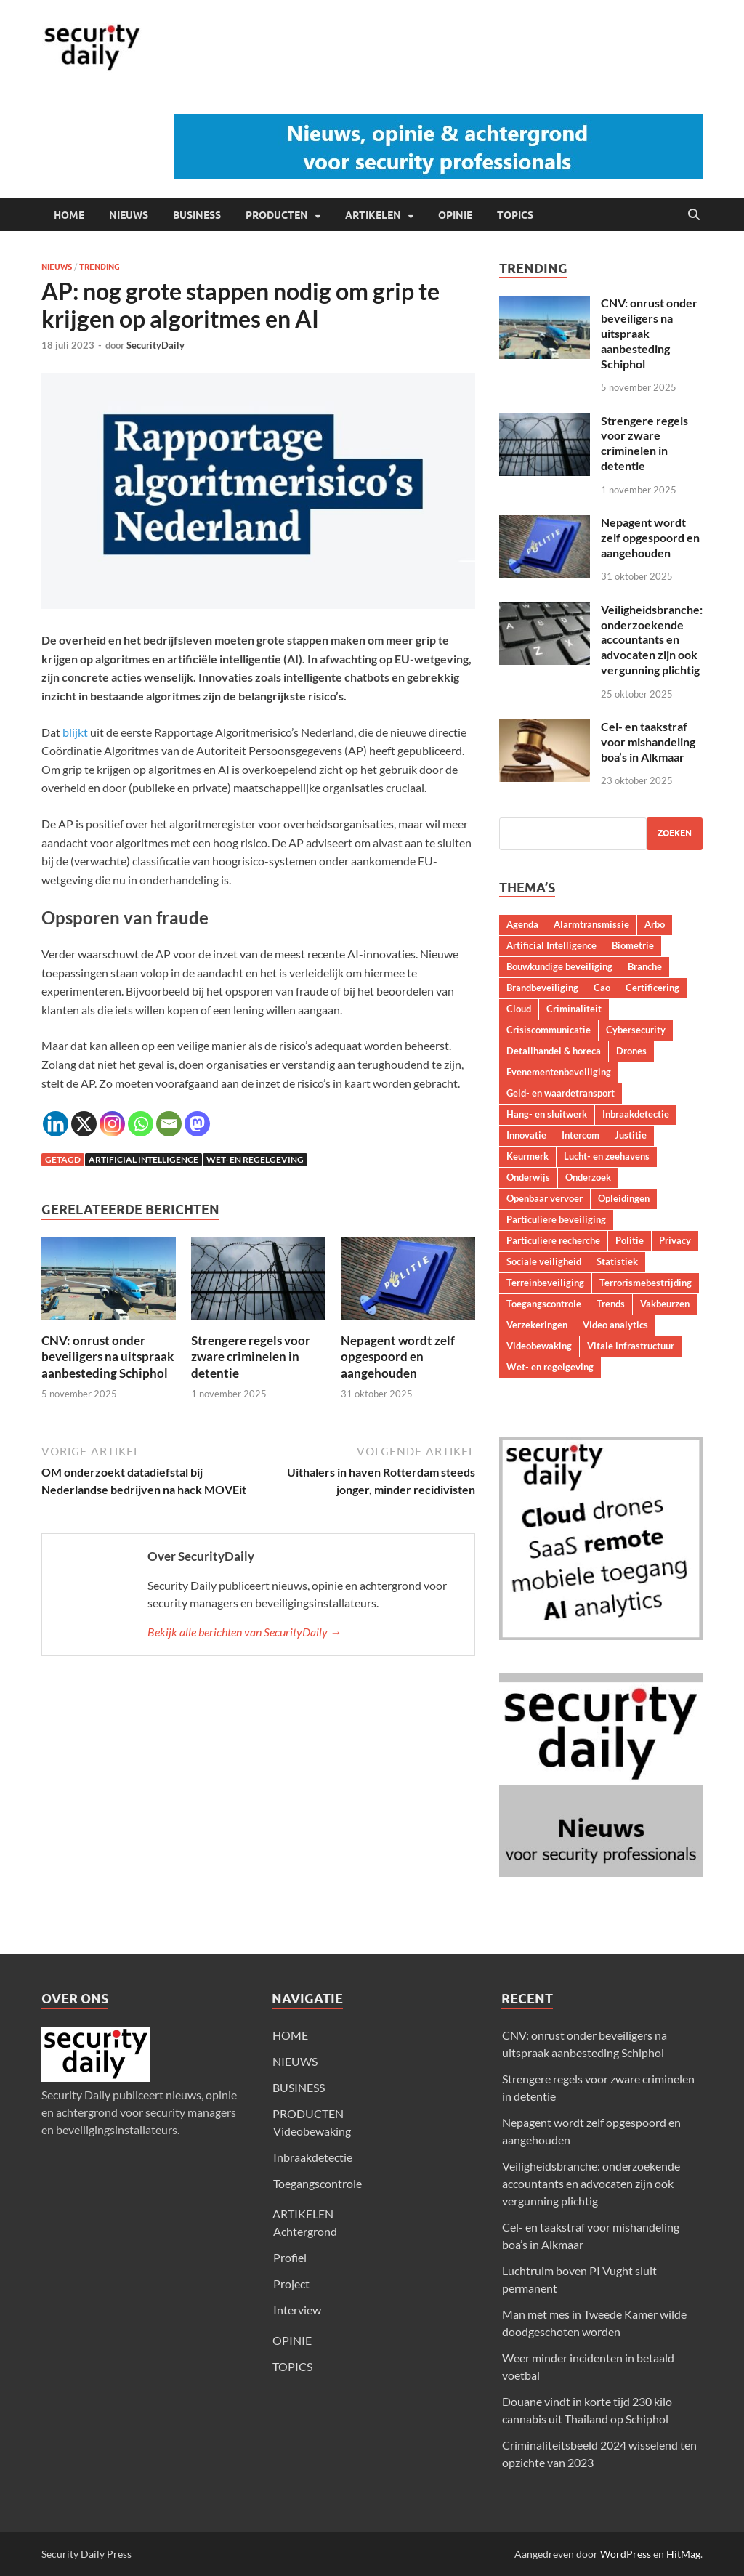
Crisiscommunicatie (548, 1029)
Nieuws (56, 267)
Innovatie (526, 1135)
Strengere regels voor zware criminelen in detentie (250, 1356)
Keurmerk (527, 1156)
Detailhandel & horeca (553, 1051)
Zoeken (675, 833)
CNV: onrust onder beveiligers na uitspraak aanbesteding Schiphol (107, 1356)
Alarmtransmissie (591, 924)
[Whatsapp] (140, 1123)
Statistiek (617, 1261)
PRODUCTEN (277, 215)
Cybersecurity (636, 1029)
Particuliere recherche (553, 1240)
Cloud (518, 1008)
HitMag (683, 2554)
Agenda (522, 924)
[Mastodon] (197, 1123)
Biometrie (633, 945)
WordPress (625, 2554)
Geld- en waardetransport (560, 1093)
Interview (297, 2310)
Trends (611, 1303)
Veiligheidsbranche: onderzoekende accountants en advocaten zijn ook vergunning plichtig (652, 639)
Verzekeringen (536, 1325)
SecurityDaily (155, 345)
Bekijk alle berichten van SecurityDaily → (244, 1632)
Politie (629, 1240)
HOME (69, 215)
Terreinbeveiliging (545, 1282)
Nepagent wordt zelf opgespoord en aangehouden (398, 1356)
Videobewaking (539, 1346)
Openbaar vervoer (544, 1198)
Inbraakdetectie (635, 1114)
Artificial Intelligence (143, 1159)
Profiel (290, 2257)
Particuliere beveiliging (556, 1219)
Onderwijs (528, 1177)
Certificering (652, 987)
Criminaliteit (574, 1008)
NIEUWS (128, 215)
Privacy (675, 1240)
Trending (99, 267)
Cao (602, 987)
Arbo (654, 924)
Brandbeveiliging (542, 987)
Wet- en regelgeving (255, 1159)
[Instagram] (112, 1123)
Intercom (580, 1135)
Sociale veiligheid (543, 1261)
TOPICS (515, 215)
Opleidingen (624, 1198)
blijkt (75, 732)
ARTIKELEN (373, 215)
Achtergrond (305, 2231)
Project (291, 2283)
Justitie (631, 1135)
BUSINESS (197, 215)
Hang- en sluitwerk (546, 1114)
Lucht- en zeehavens (607, 1156)
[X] (84, 1123)
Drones (631, 1051)
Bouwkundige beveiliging (559, 966)
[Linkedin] (55, 1123)
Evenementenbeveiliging (558, 1072)
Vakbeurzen (665, 1303)
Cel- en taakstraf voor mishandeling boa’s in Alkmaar (648, 741)
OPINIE (455, 215)
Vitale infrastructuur (630, 1346)
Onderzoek (588, 1177)
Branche (645, 966)
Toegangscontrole (543, 1303)
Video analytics (615, 1325)
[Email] (169, 1123)
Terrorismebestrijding (645, 1282)
